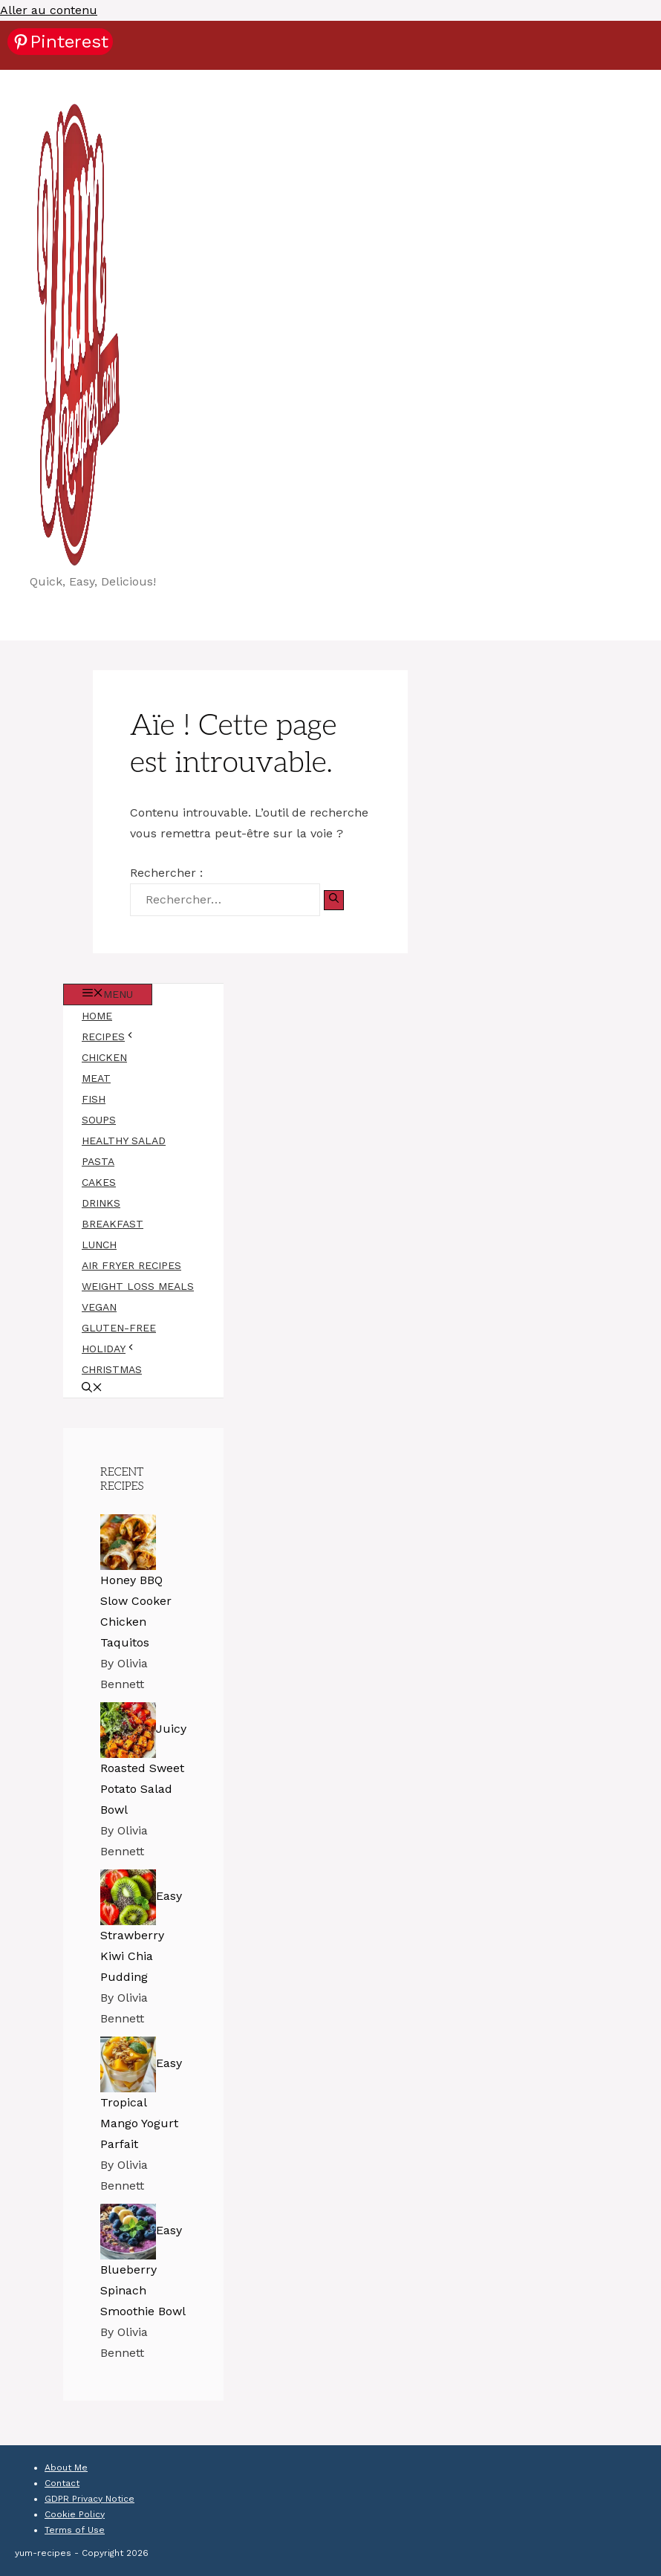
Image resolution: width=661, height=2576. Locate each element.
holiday (118, 1348)
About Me (66, 2467)
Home (97, 1016)
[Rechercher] (334, 900)
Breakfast (112, 1224)
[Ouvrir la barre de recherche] (92, 1389)
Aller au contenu (48, 10)
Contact (62, 2483)
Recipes (118, 1036)
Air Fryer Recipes (131, 1265)
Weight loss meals (138, 1286)
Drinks (101, 1203)
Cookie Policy (75, 2514)
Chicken (104, 1057)
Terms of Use (75, 2530)
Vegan (99, 1307)
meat (96, 1078)
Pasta (98, 1161)
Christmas (112, 1369)
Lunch (99, 1244)
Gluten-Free (119, 1328)
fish (93, 1099)
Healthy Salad (124, 1140)
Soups (99, 1120)
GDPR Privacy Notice (89, 2499)
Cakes (99, 1182)
